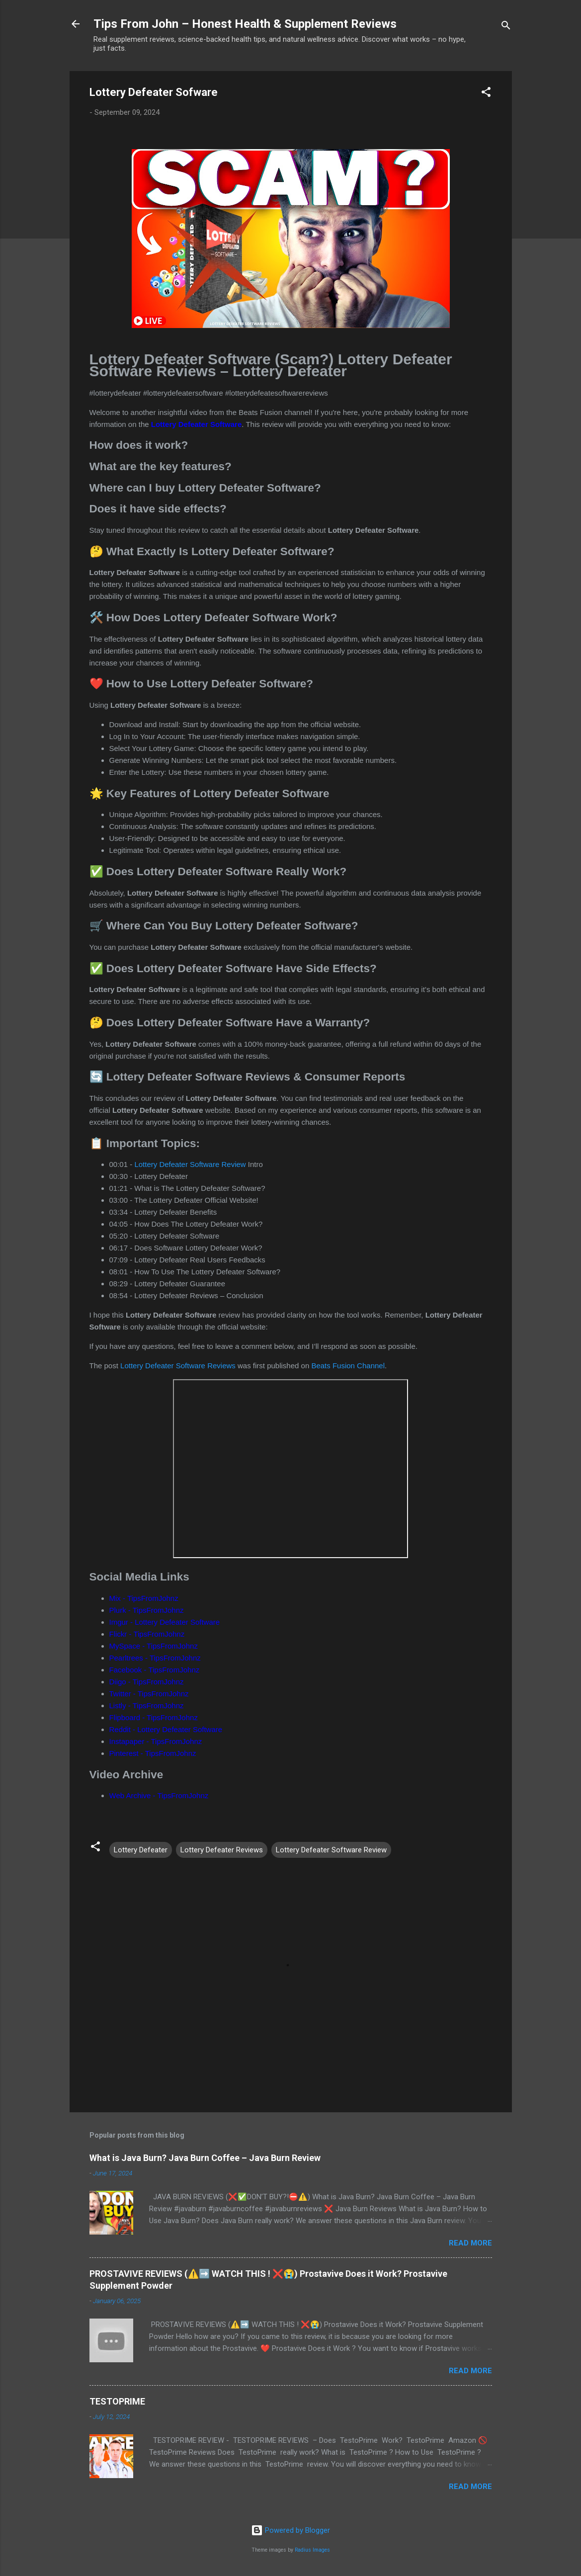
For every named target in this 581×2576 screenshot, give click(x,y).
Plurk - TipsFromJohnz (146, 1610)
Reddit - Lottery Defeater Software (166, 1729)
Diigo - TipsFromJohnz (146, 1681)
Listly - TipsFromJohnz (146, 1705)
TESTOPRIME (117, 2401)
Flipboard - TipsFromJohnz (153, 1717)
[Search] (506, 27)
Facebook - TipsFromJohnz (154, 1669)
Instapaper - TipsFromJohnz (155, 1741)
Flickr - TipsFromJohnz (147, 1634)
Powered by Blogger (290, 2530)
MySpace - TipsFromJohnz (153, 1646)
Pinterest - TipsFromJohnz (152, 1753)
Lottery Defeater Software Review (190, 1164)
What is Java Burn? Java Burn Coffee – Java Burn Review (205, 2158)
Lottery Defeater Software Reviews (178, 1365)
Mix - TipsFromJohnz (143, 1598)
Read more (470, 2243)
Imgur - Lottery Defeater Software (164, 1622)
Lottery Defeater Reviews (221, 1849)
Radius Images (312, 2550)
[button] (486, 93)
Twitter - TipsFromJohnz (149, 1693)
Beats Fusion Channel (348, 1365)
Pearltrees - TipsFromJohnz (155, 1658)
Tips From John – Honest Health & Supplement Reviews (245, 24)
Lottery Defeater (140, 1849)
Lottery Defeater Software (196, 424)
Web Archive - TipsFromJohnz (159, 1795)
